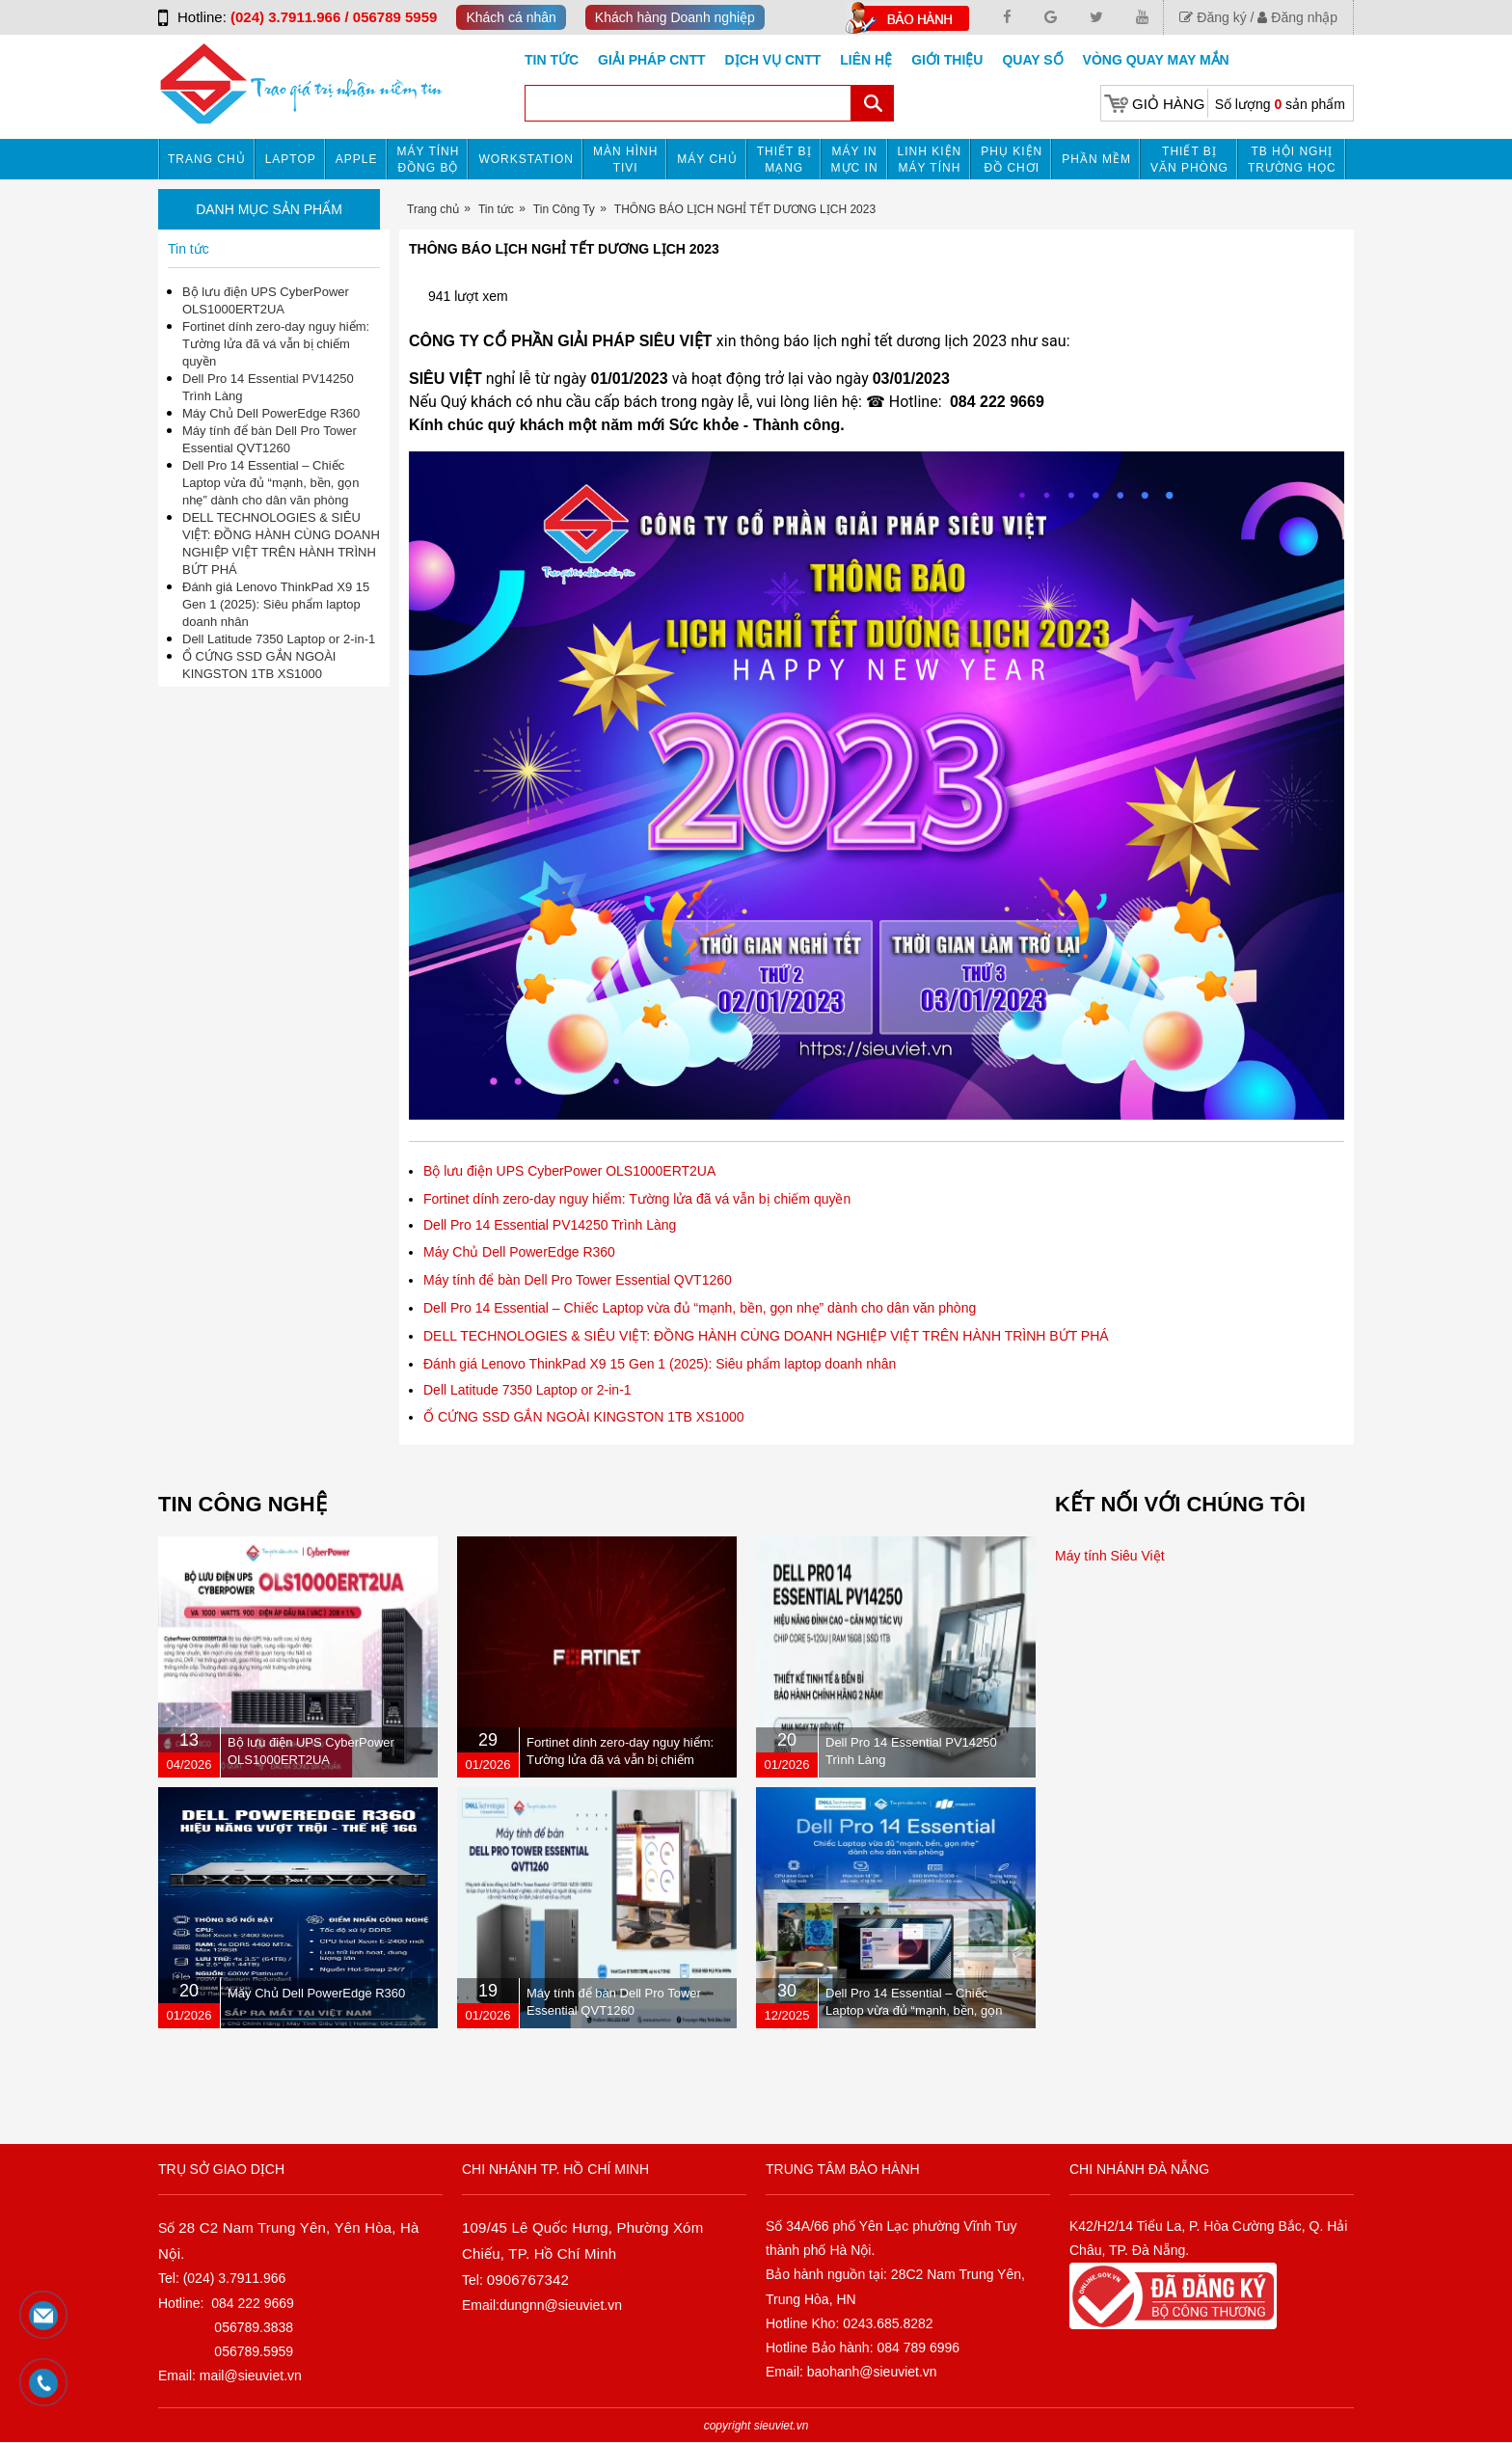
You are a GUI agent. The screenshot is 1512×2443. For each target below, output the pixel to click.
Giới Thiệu (947, 60)
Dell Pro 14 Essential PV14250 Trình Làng (549, 1225)
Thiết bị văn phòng (1189, 160)
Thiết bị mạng (784, 160)
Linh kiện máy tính (930, 160)
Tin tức (552, 60)
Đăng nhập (1297, 17)
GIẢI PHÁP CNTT (651, 60)
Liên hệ (866, 60)
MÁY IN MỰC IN (854, 160)
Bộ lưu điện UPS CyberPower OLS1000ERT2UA (569, 1171)
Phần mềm (1096, 159)
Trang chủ (207, 159)
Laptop (290, 159)
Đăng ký (1212, 17)
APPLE (357, 159)
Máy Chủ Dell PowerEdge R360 (519, 1252)
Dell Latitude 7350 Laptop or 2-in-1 (527, 1390)
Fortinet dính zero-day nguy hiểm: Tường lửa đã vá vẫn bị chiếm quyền (636, 1199)
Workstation (526, 159)
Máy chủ (707, 159)
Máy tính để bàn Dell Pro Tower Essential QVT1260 (577, 1280)
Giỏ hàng (1168, 103)
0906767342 (528, 2279)
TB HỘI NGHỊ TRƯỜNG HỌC (1292, 160)
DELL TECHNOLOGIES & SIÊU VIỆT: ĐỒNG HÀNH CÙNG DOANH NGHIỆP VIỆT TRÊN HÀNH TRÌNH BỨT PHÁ (766, 1336)
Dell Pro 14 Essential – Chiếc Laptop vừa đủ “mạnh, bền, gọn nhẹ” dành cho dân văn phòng (699, 1308)
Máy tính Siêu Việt (1110, 1555)
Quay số (1032, 60)
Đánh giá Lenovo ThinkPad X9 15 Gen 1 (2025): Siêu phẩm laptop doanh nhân (659, 1363)
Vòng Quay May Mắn (1156, 60)
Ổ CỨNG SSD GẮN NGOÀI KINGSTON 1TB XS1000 (583, 1417)
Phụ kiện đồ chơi (1011, 160)
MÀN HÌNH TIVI (625, 160)
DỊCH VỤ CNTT (773, 60)
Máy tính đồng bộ (428, 160)
